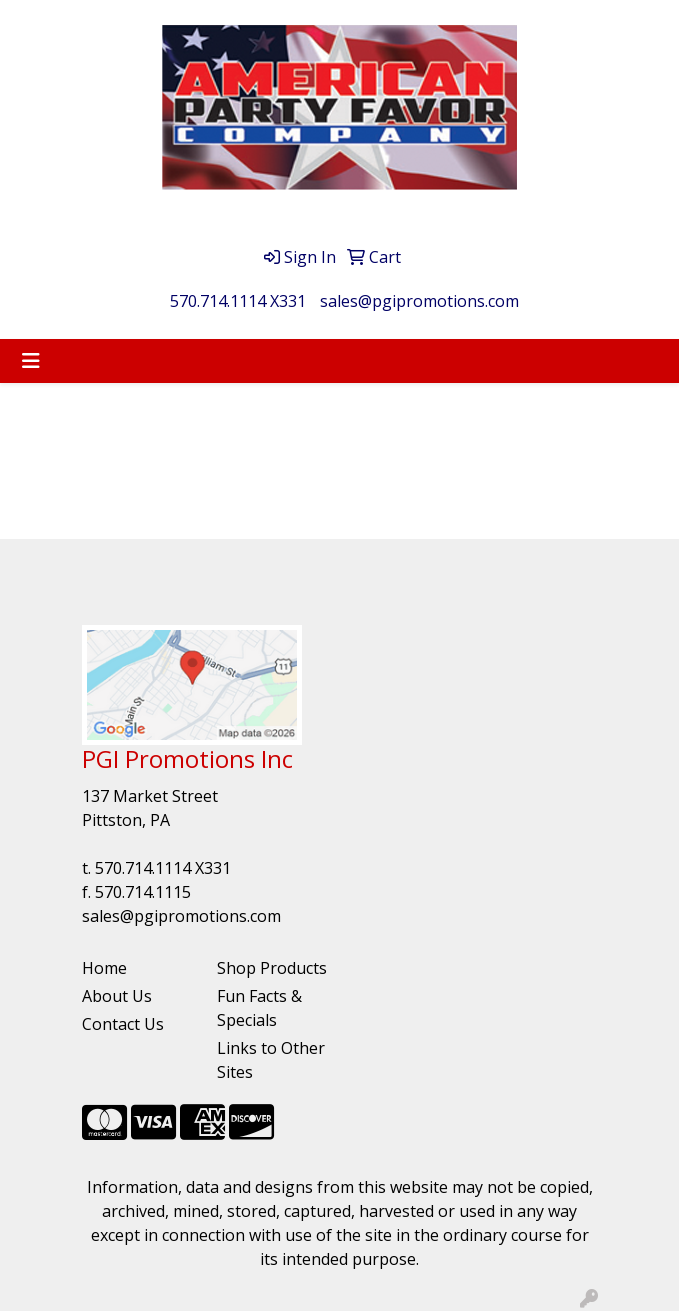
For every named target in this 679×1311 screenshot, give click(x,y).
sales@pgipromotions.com (419, 301)
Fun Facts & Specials (259, 1008)
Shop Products (272, 968)
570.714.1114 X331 (238, 301)
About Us (117, 996)
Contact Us (123, 1024)
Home (104, 968)
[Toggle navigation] (31, 361)
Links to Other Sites (271, 1060)
